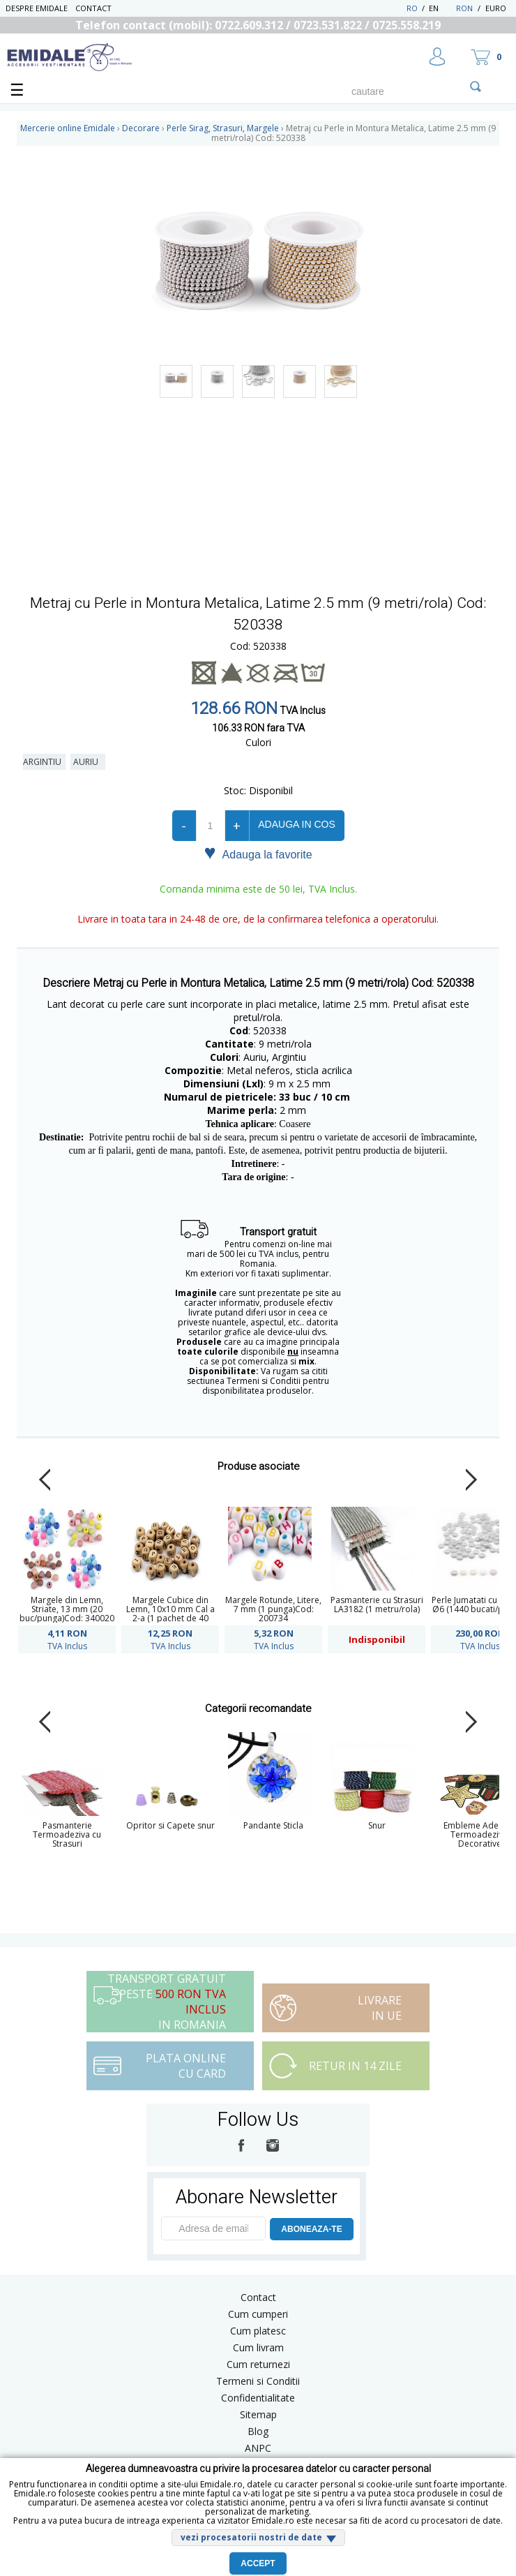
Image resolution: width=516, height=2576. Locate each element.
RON (464, 8)
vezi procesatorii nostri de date (251, 2537)
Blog (258, 2431)
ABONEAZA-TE (311, 2229)
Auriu (88, 762)
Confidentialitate (258, 2397)
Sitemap (258, 2414)
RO (412, 8)
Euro (495, 8)
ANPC (258, 2448)
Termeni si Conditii (258, 2381)
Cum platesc (258, 2330)
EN (441, 8)
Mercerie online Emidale (67, 128)
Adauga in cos (296, 824)
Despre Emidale (37, 8)
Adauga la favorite (258, 853)
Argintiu (44, 762)
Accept (258, 2563)
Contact (93, 8)
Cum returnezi (258, 2364)
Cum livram (258, 2347)
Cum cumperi (258, 2314)
